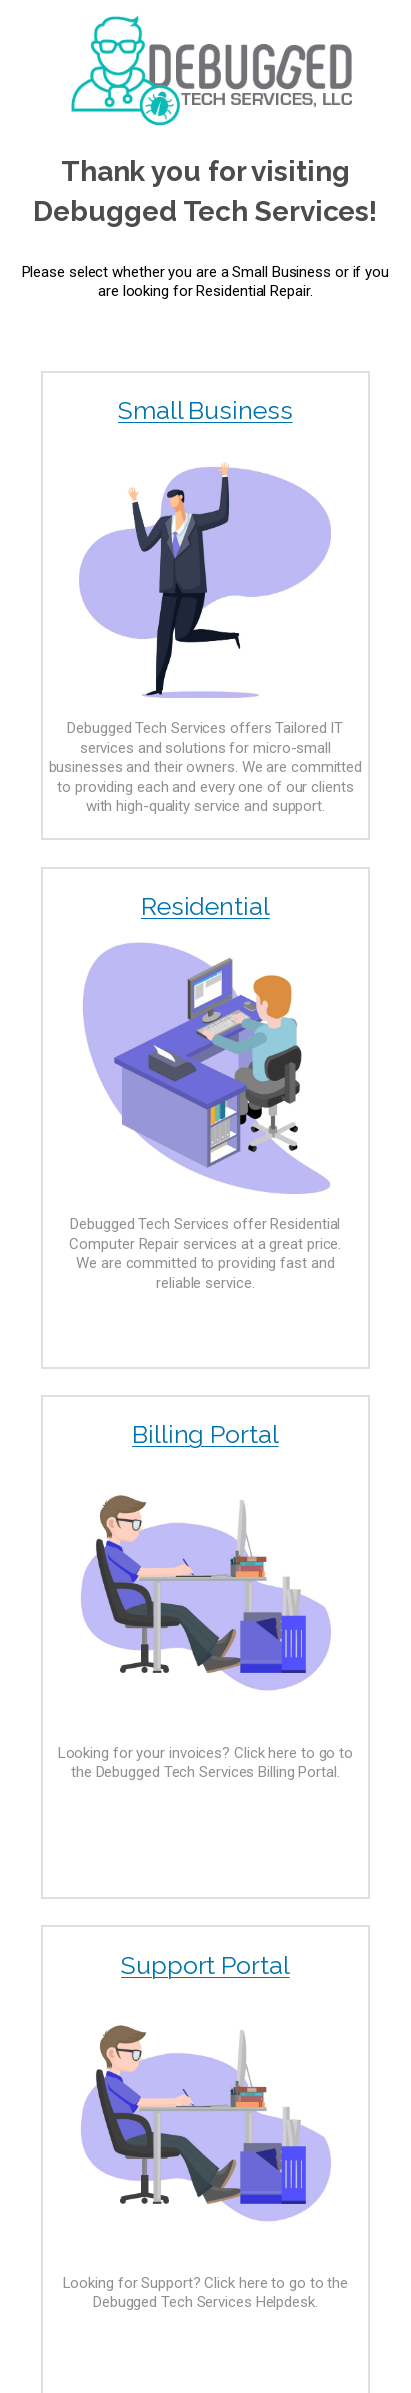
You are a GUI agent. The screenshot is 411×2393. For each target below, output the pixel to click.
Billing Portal (205, 1434)
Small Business (205, 410)
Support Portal (205, 1965)
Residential (205, 906)
